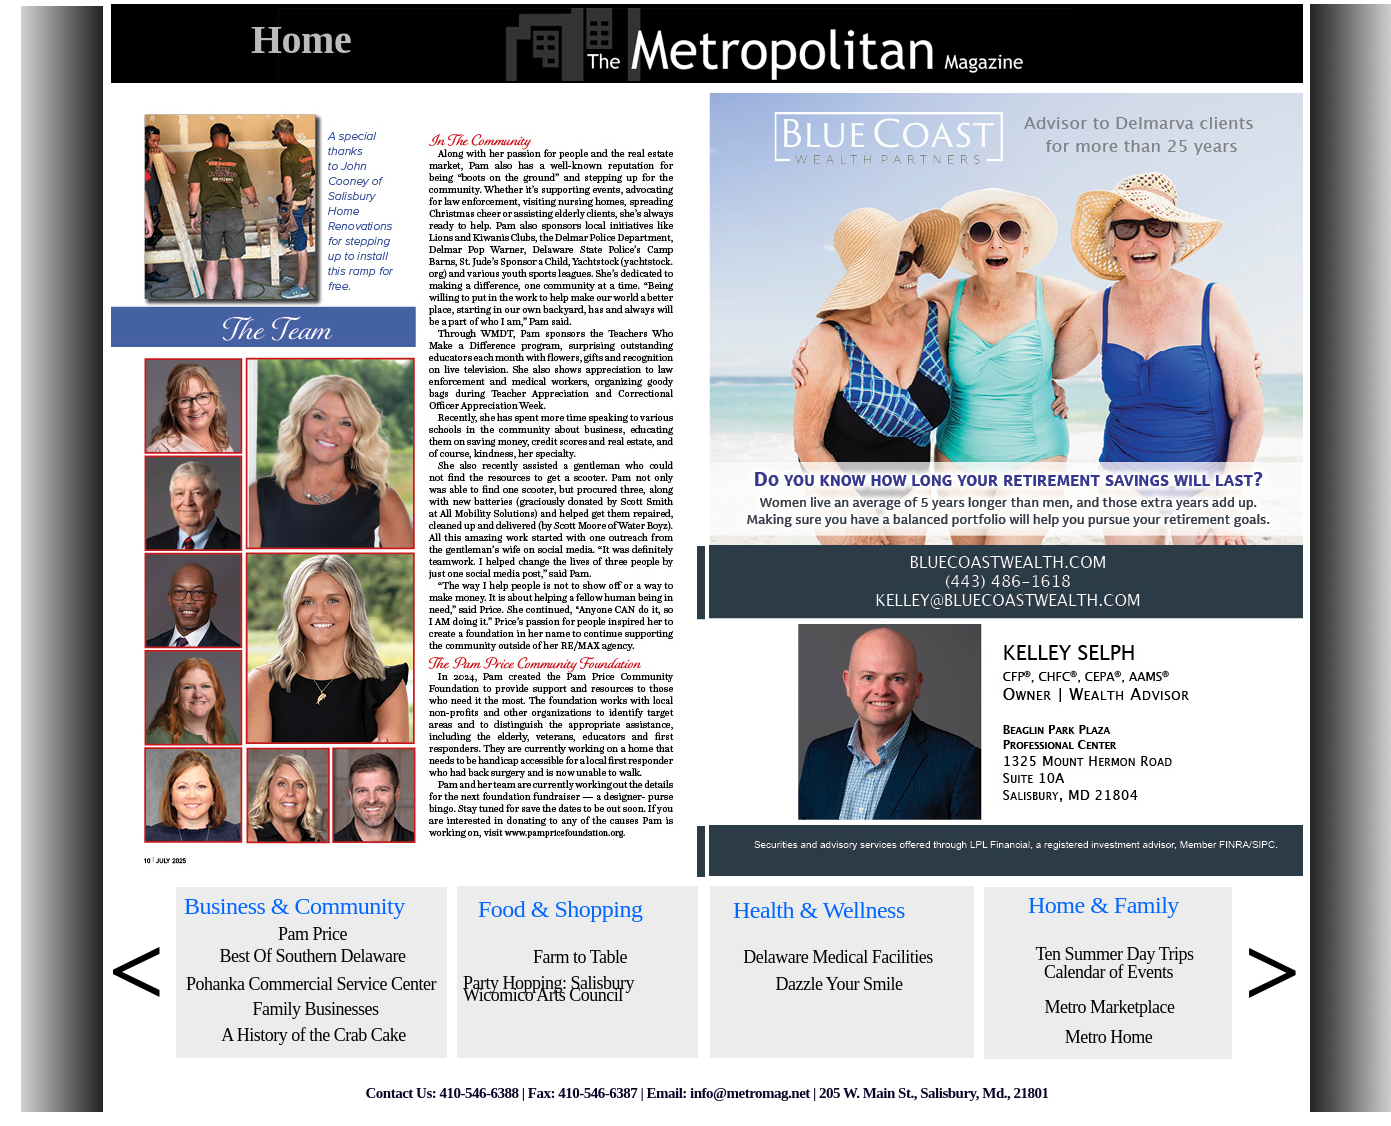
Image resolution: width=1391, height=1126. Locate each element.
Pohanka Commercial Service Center (311, 984)
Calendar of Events (1108, 972)
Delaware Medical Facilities (837, 957)
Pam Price (312, 934)
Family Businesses (315, 1009)
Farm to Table (580, 957)
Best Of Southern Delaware (313, 956)
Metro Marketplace (1110, 1007)
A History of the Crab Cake (313, 1035)
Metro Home (1108, 1037)
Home (301, 39)
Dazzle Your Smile (839, 984)
